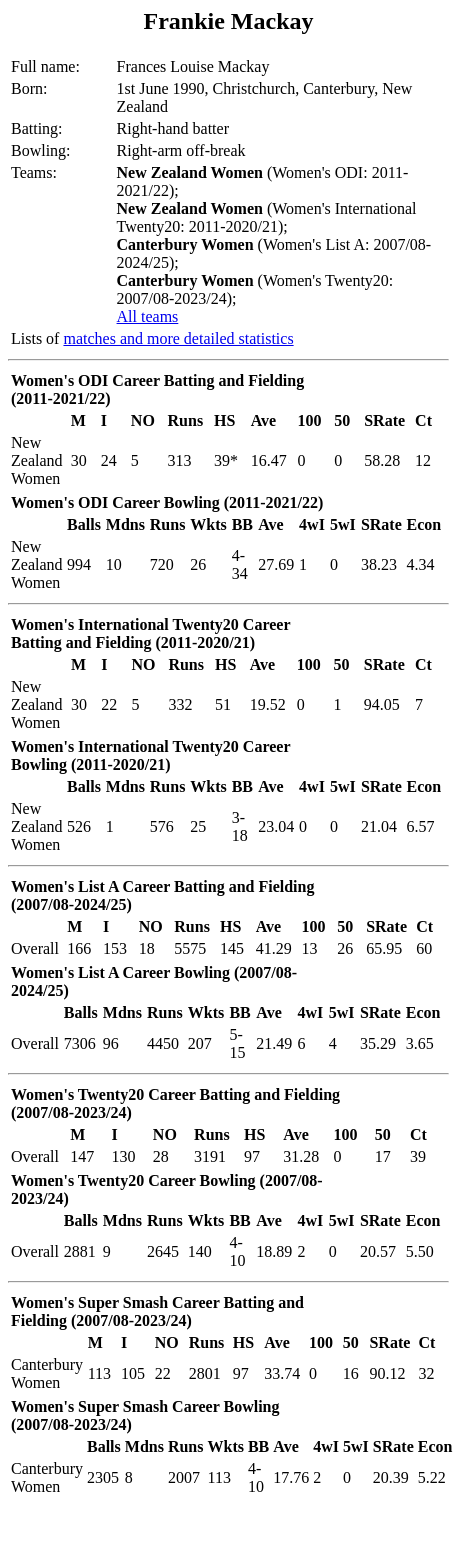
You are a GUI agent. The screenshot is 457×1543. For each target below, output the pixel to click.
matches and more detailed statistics (178, 338)
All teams (148, 316)
